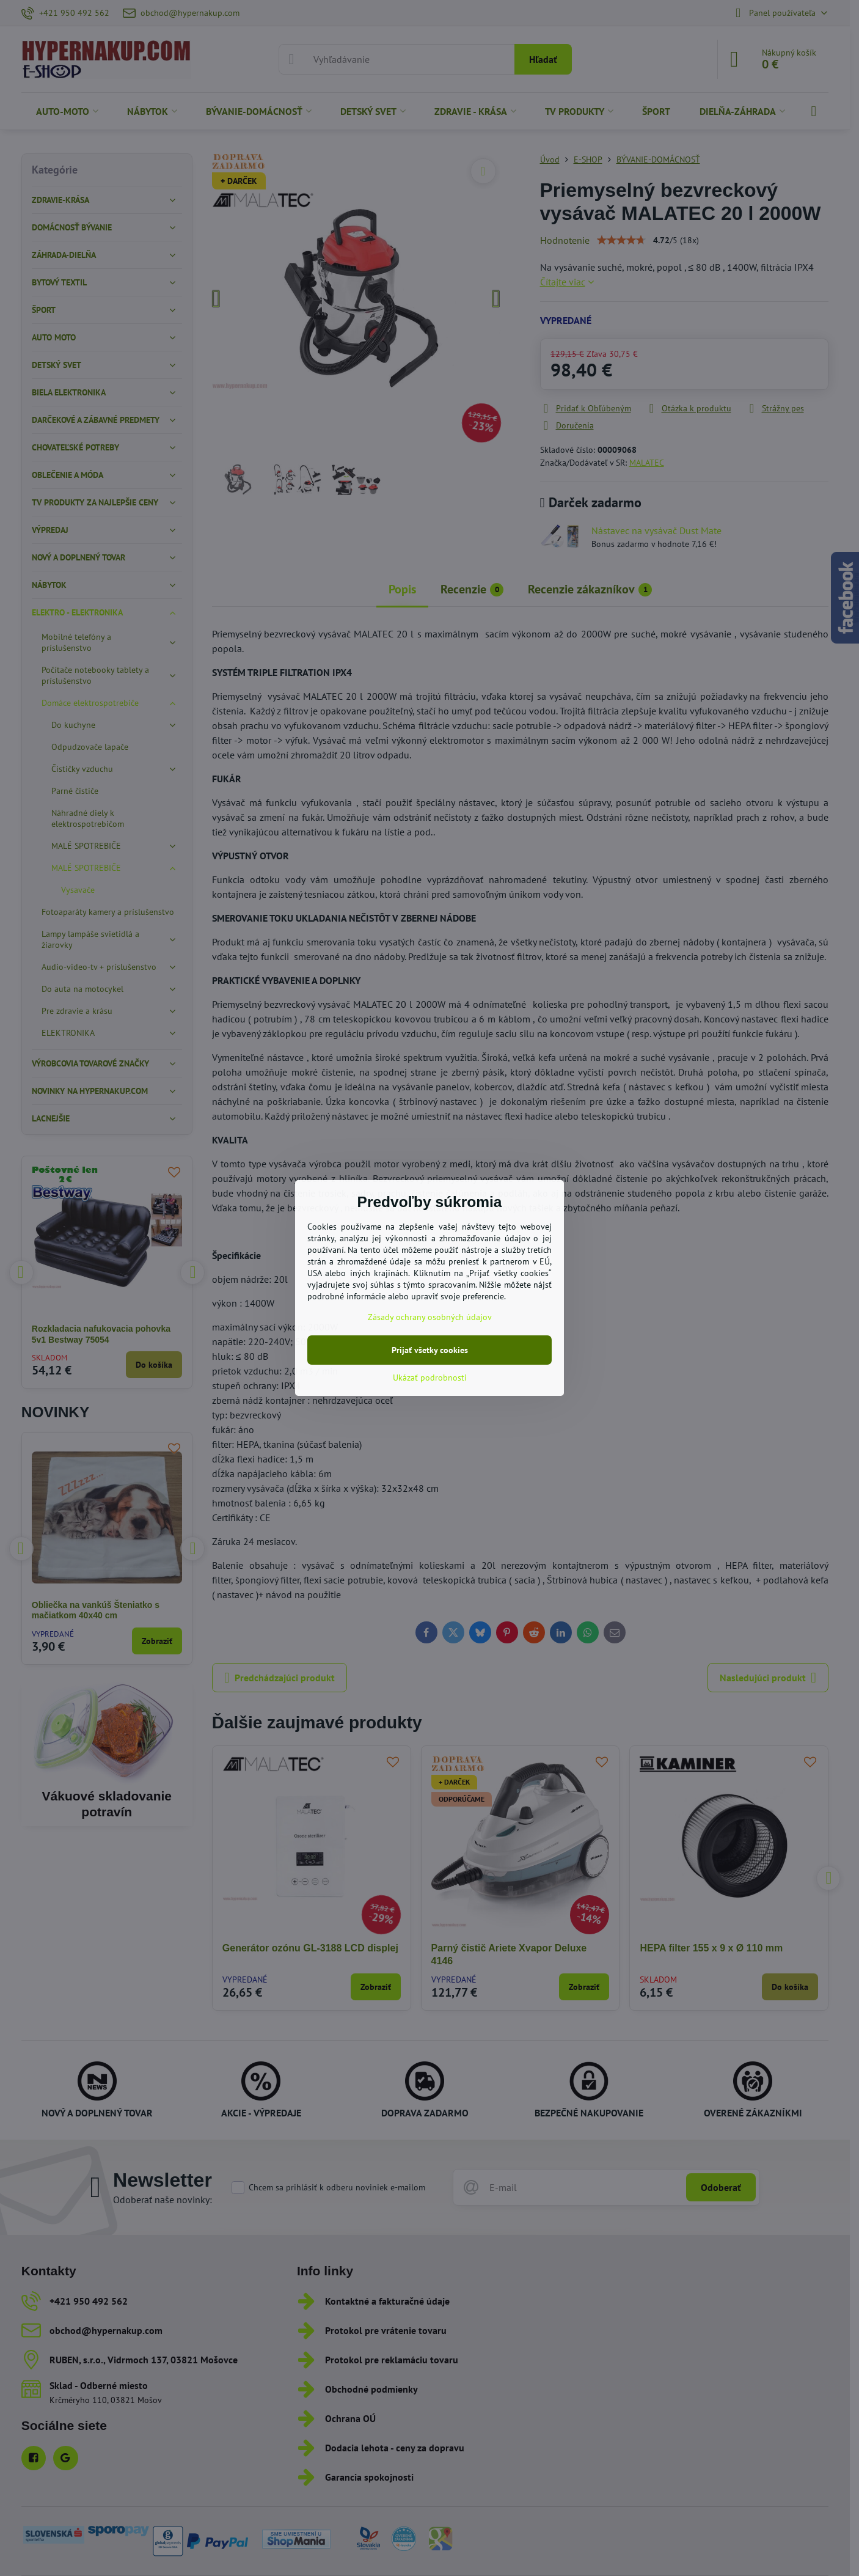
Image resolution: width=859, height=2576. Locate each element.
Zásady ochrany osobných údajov (430, 1317)
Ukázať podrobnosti (430, 1377)
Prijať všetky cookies (430, 1350)
